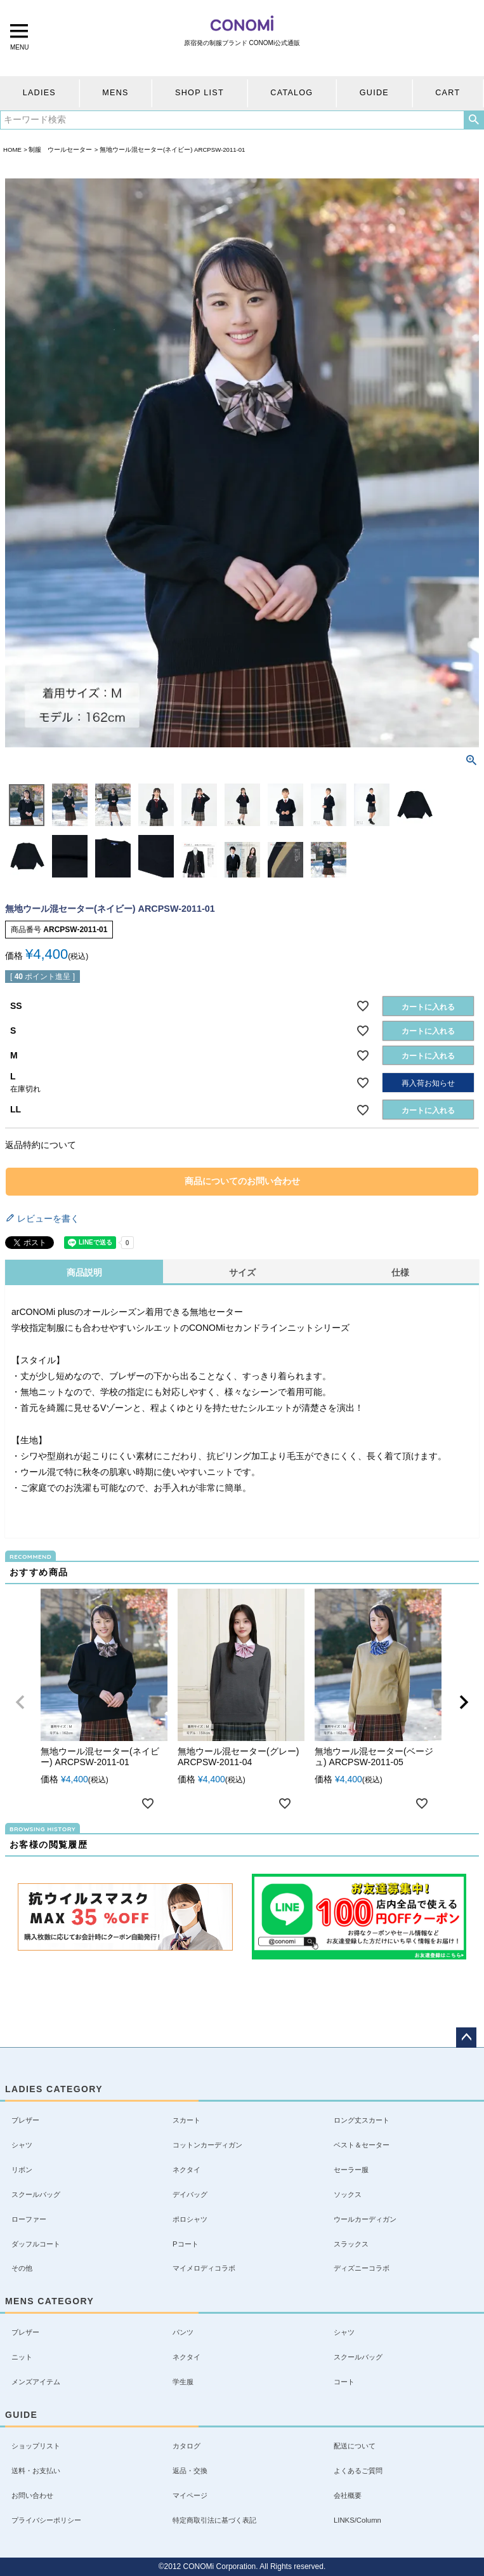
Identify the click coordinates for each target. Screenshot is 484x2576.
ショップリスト (35, 2446)
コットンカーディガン (207, 2145)
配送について (355, 2446)
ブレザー (25, 2120)
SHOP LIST (199, 92)
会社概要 (348, 2495)
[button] (20, 1702)
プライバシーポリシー (46, 2520)
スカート (186, 2120)
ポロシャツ (190, 2219)
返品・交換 (190, 2470)
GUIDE (374, 92)
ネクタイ (186, 2169)
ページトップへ (466, 2037)
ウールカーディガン (365, 2219)
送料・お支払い (35, 2470)
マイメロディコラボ (204, 2268)
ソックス (348, 2194)
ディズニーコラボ (361, 2268)
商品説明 (84, 1272)
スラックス (351, 2244)
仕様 (400, 1272)
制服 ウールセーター (60, 149)
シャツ (21, 2145)
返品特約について (40, 1145)
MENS (115, 92)
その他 (21, 2268)
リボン (21, 2169)
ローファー (28, 2219)
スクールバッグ (35, 2194)
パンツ (183, 2332)
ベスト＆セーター (361, 2145)
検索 (473, 120)
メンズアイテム (35, 2382)
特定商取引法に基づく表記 (214, 2520)
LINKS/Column (357, 2520)
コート (344, 2382)
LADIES (39, 92)
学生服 (183, 2382)
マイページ (190, 2495)
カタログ (186, 2446)
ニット (21, 2357)
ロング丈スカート (361, 2120)
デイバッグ (190, 2194)
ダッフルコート (35, 2244)
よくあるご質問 (358, 2470)
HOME (12, 149)
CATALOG (291, 92)
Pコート (186, 2244)
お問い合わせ (32, 2495)
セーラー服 (351, 2169)
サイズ (242, 1272)
